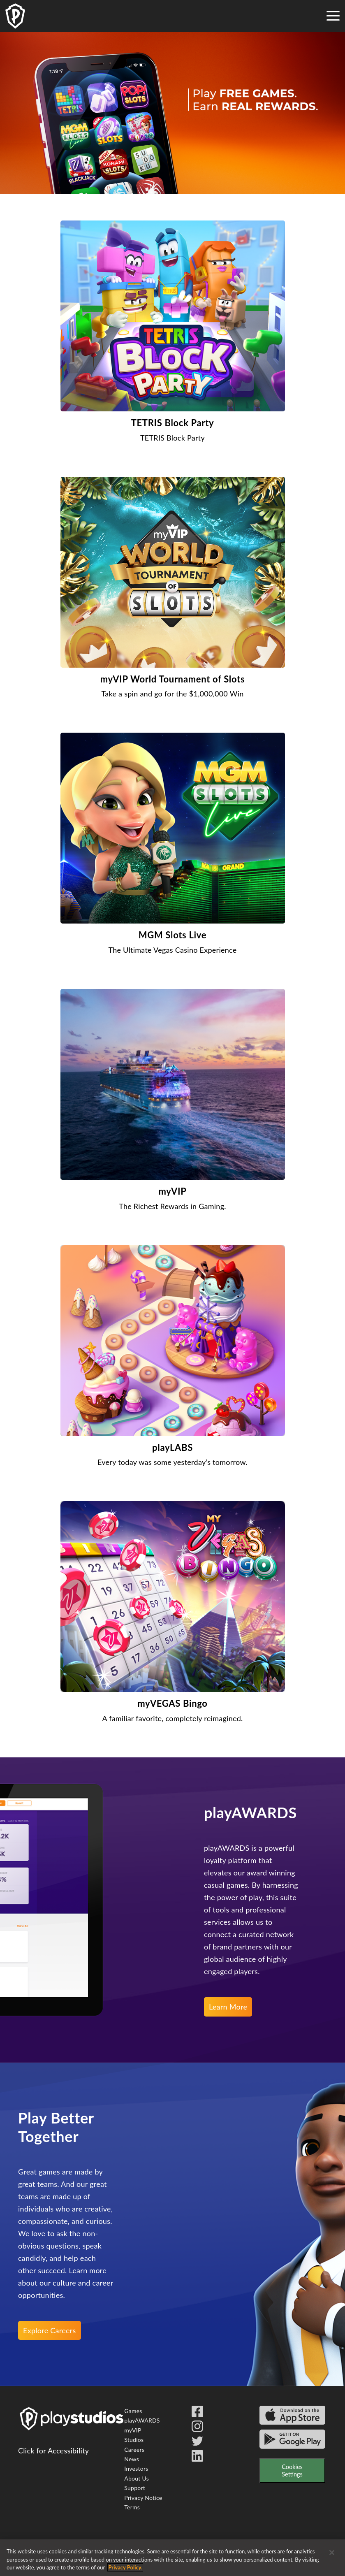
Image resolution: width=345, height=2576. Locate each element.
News (131, 2458)
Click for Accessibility (53, 2450)
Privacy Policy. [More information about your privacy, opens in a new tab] (125, 2567)
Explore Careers (49, 2330)
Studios (134, 2439)
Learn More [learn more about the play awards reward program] (228, 2006)
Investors (136, 2468)
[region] (172, 2557)
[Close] (332, 2553)
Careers (134, 2449)
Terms (132, 2507)
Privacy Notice (143, 2497)
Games (133, 2410)
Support (134, 2487)
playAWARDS (142, 2420)
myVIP (132, 2430)
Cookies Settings (292, 2470)
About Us (136, 2478)
